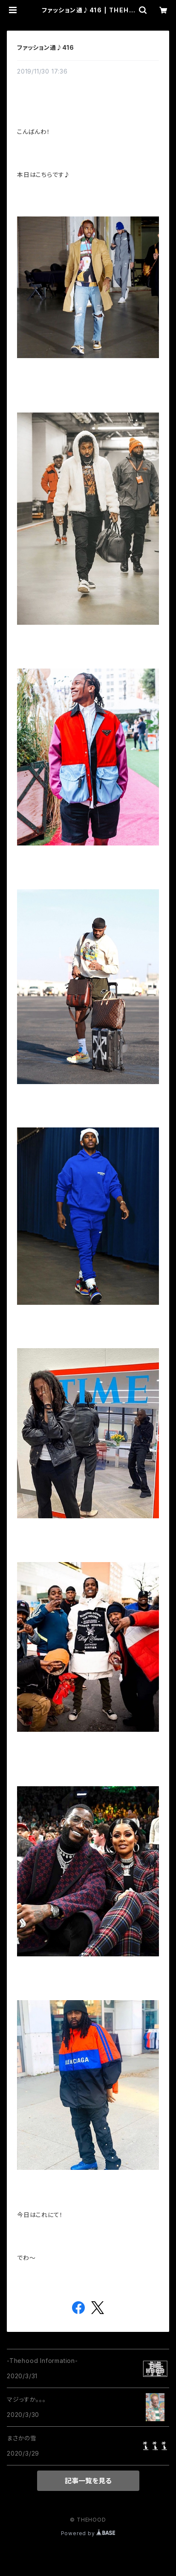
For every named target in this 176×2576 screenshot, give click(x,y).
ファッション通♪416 (45, 47)
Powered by (88, 2533)
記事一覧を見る (88, 2480)
